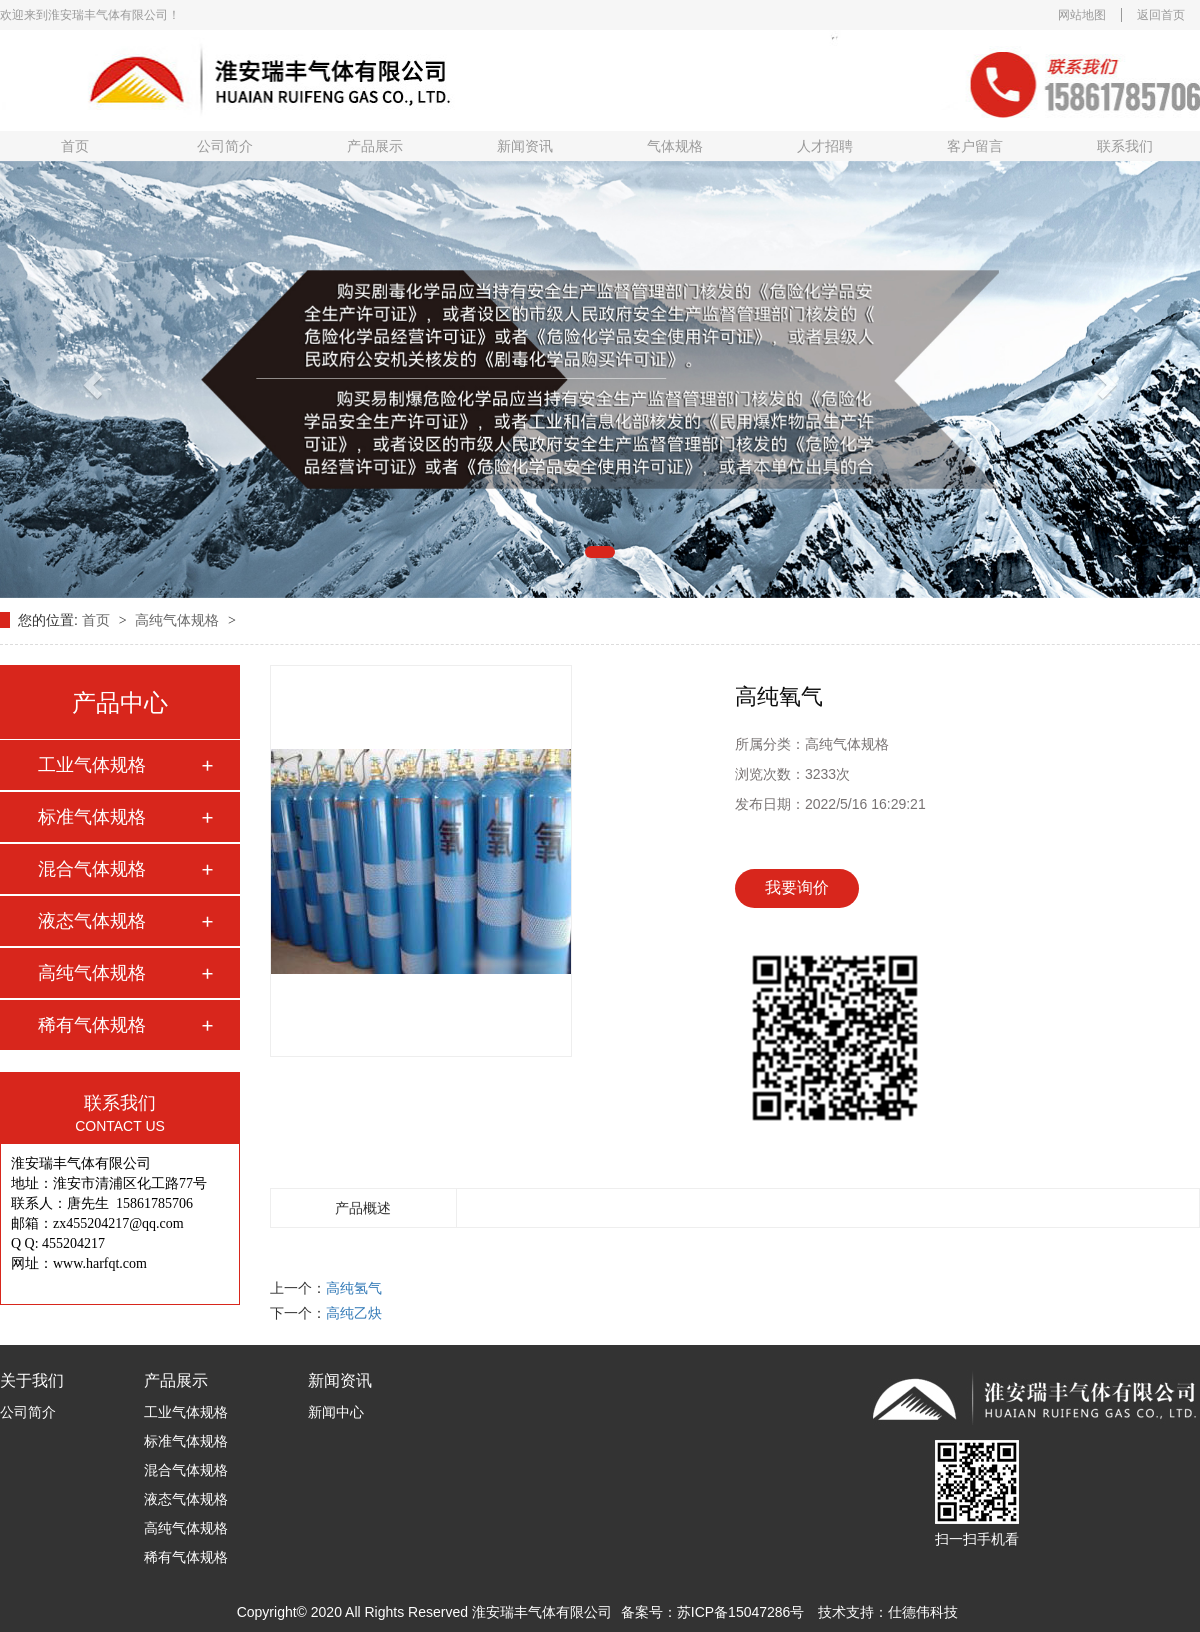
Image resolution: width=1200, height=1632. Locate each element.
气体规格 (675, 146)
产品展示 (375, 146)
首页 (75, 146)
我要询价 (797, 887)
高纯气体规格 (179, 620)
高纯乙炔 (354, 1313)
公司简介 (225, 146)
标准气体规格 (92, 817)
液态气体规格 (92, 921)
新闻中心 (336, 1412)
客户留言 (975, 146)
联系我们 (1125, 146)
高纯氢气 (354, 1288)
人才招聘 (825, 146)
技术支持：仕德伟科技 (888, 1612)
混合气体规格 (92, 869)
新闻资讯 (525, 146)
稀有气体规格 (92, 1025)
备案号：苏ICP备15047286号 (713, 1612)
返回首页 (1161, 15)
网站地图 (1082, 15)
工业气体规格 (92, 765)
